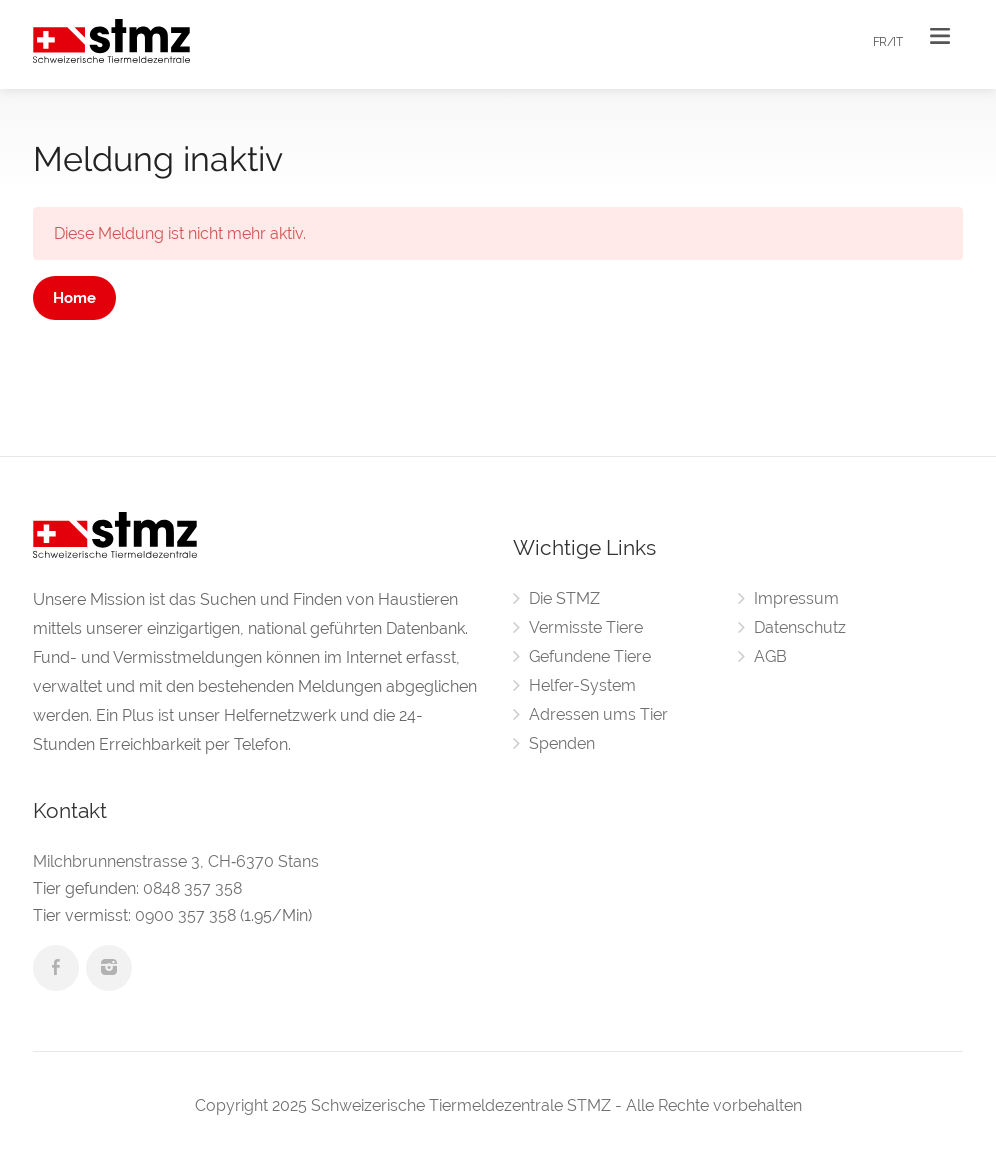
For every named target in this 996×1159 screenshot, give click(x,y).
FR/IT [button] (888, 42)
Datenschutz (800, 627)
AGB (770, 656)
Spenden (562, 743)
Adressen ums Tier (598, 714)
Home (74, 298)
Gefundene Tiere (590, 656)
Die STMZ (564, 598)
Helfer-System (582, 685)
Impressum (796, 598)
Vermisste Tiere (586, 627)
